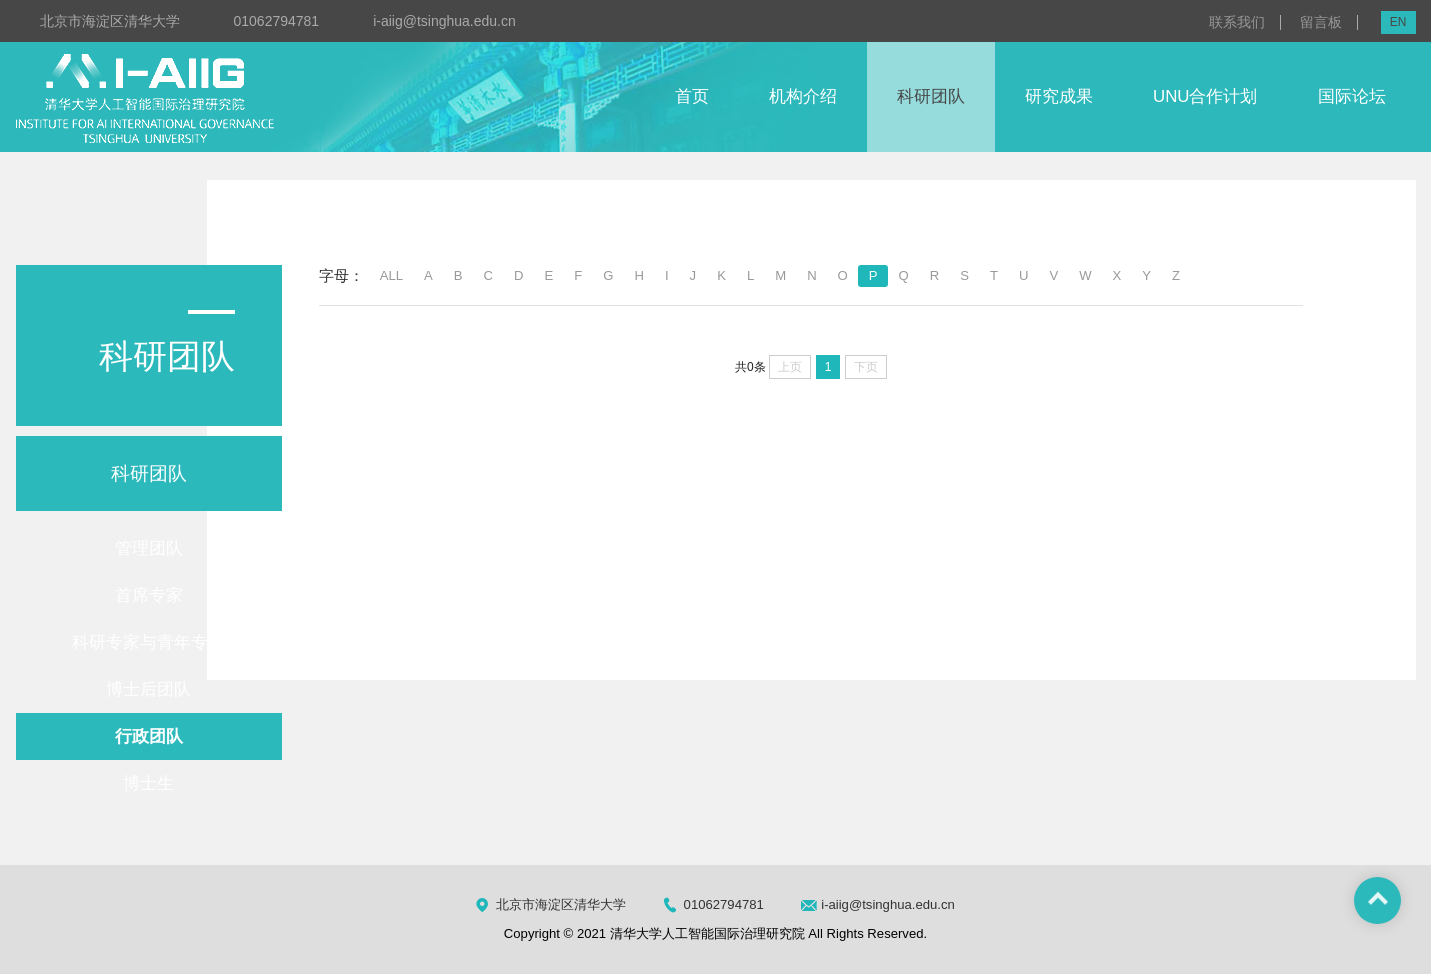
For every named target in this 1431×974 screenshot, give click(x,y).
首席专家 (149, 595)
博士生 (148, 783)
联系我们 (1237, 22)
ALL (391, 275)
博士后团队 (148, 689)
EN (1398, 22)
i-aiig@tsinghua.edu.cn (444, 21)
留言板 (1321, 22)
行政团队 (149, 736)
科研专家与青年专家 (148, 642)
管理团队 (149, 548)
